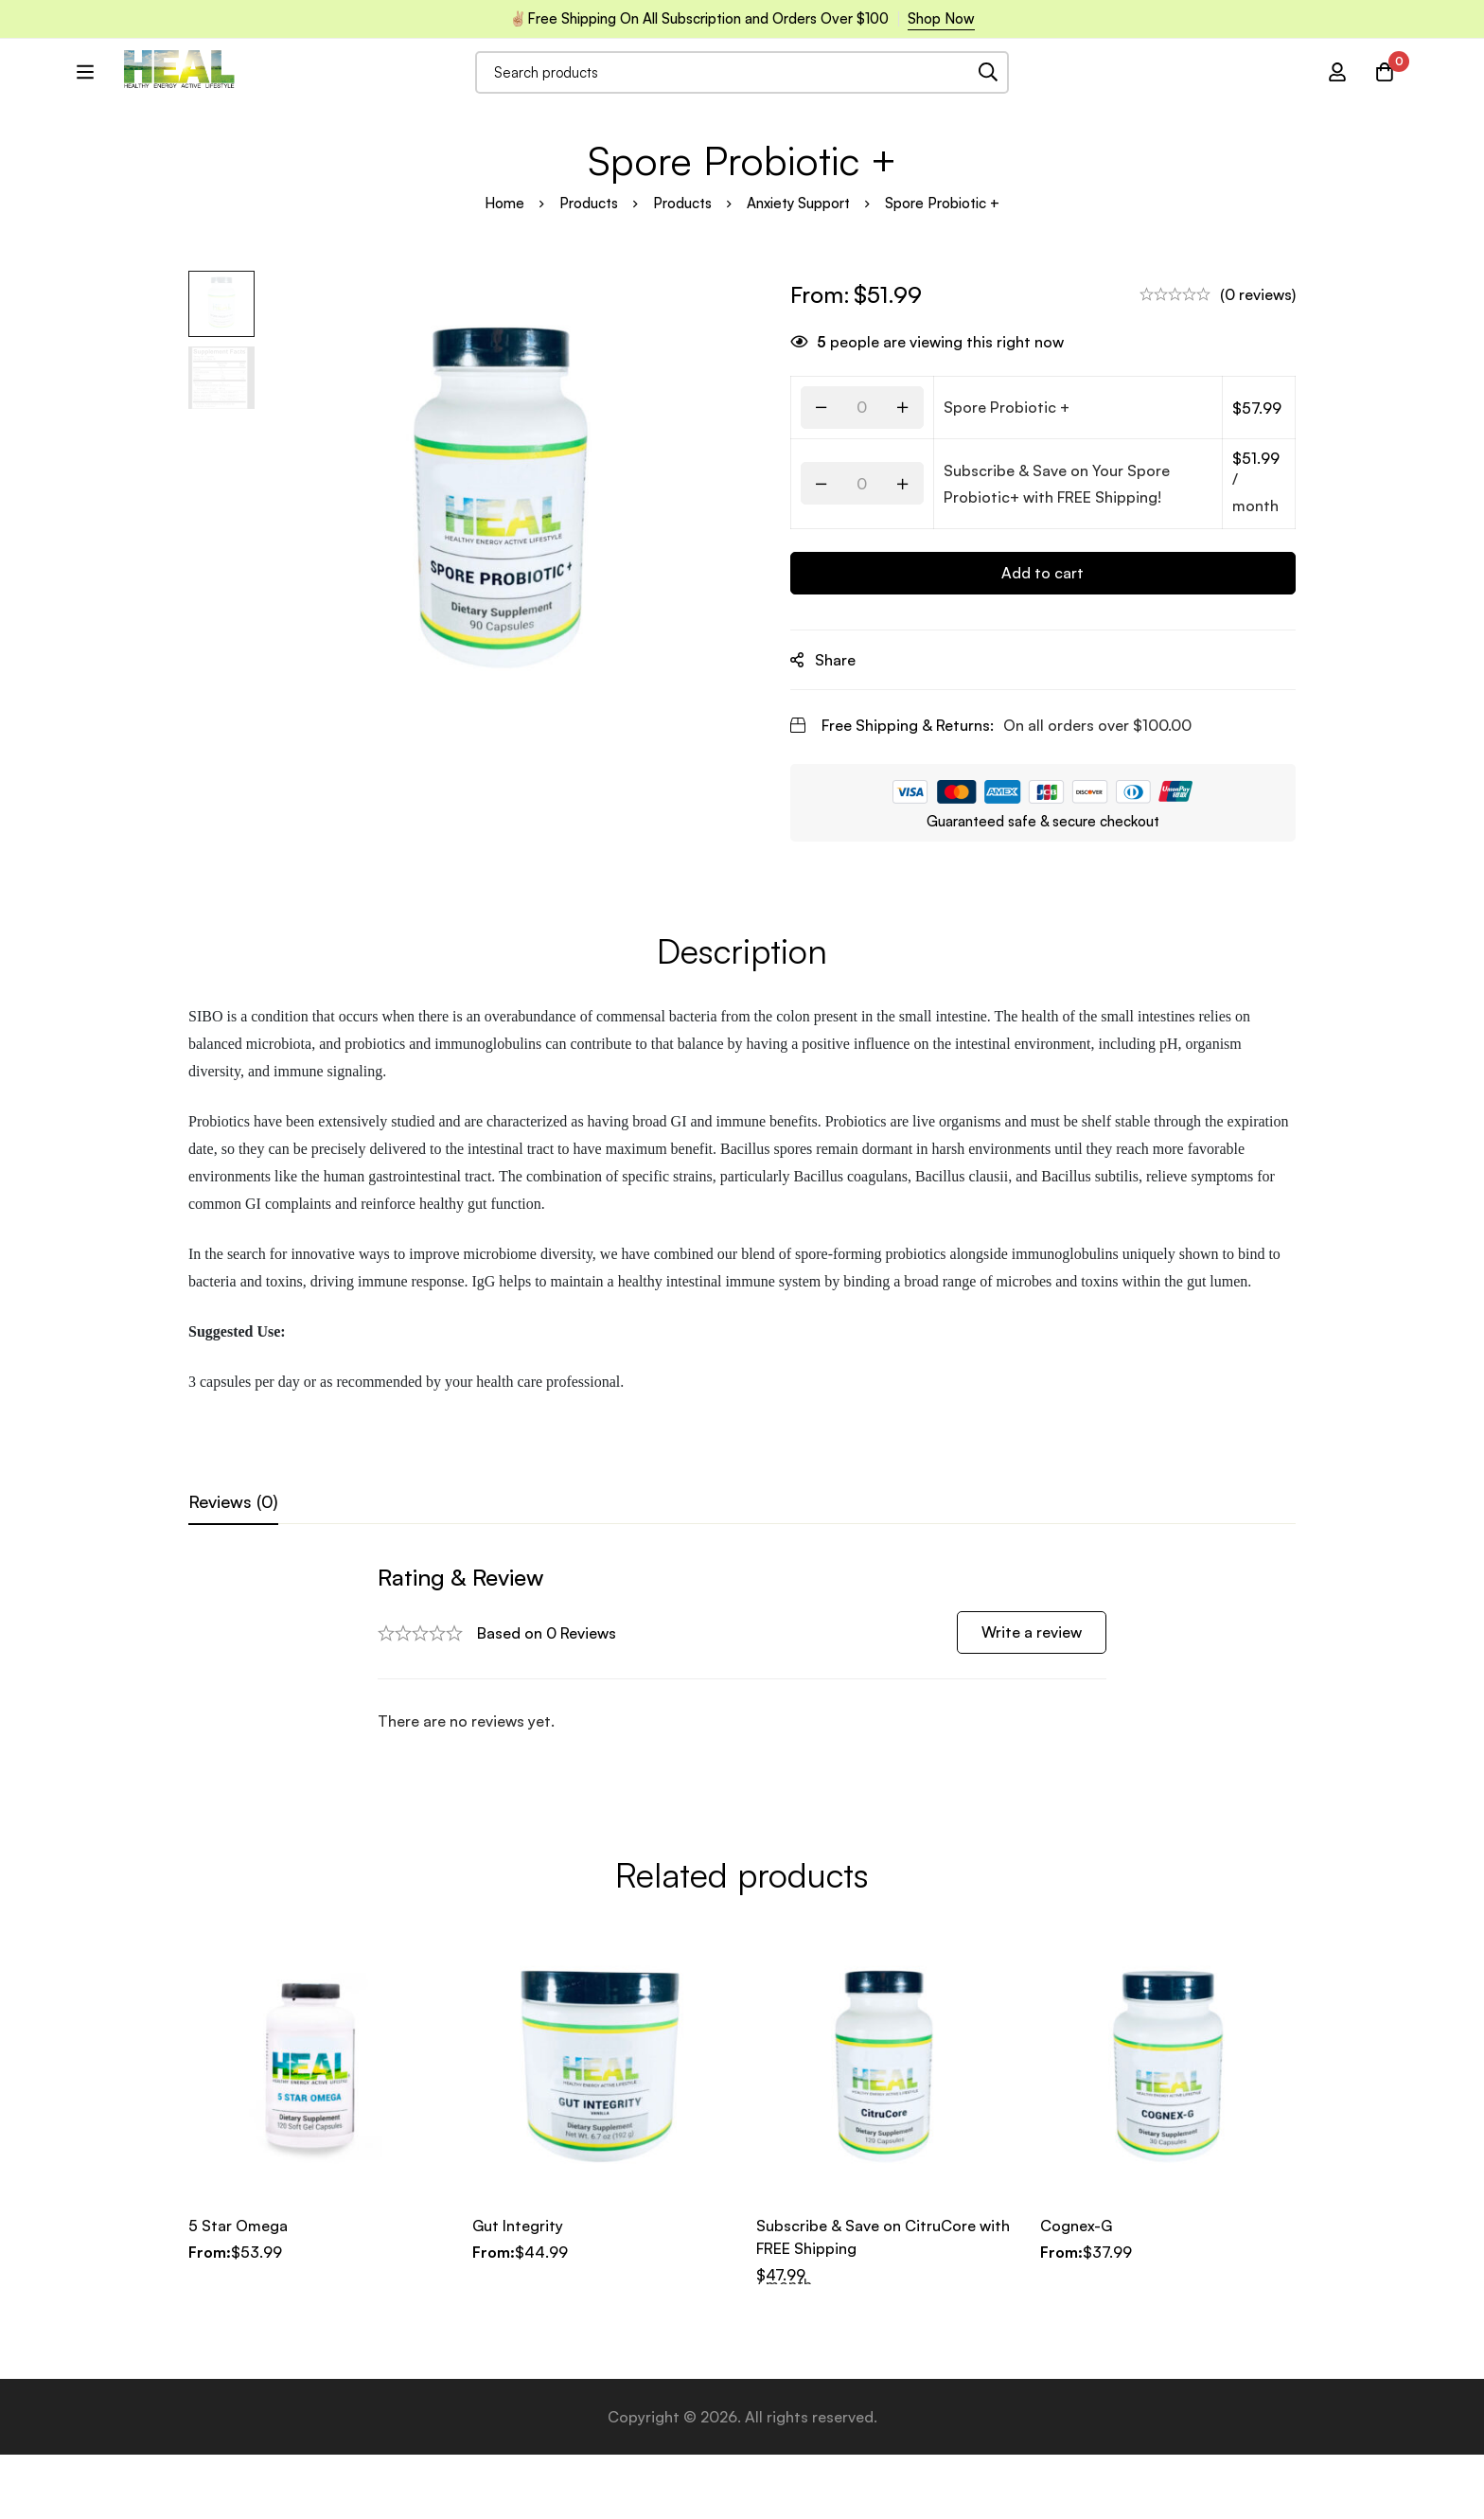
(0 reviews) (1258, 390)
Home (504, 299)
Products (588, 299)
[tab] (233, 1598)
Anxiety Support (798, 299)
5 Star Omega (238, 2289)
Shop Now (941, 18)
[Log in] (1337, 98)
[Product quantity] (866, 503)
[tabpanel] (742, 1744)
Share (839, 755)
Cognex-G (1076, 2289)
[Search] (1040, 98)
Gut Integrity (517, 2289)
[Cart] (1384, 98)
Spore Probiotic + (1010, 502)
